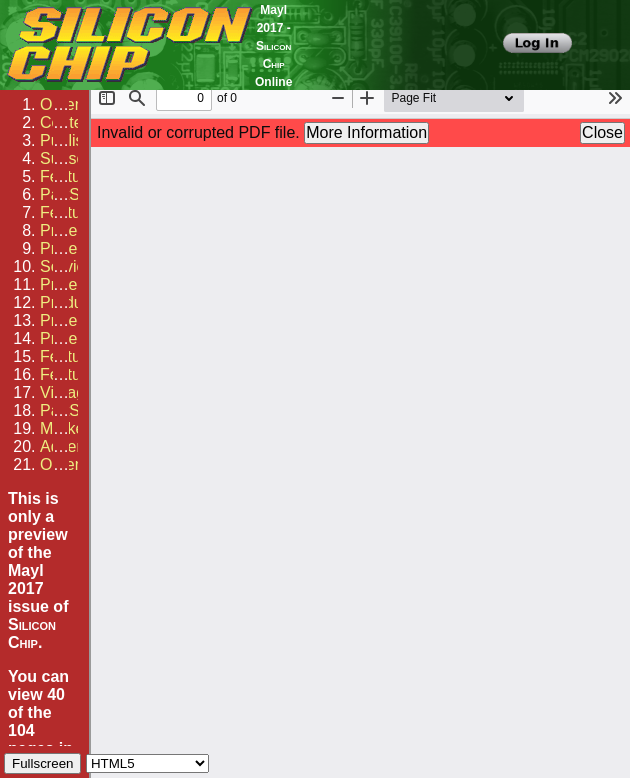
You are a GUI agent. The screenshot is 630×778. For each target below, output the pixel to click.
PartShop (73, 194)
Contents (72, 122)
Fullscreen (42, 763)
